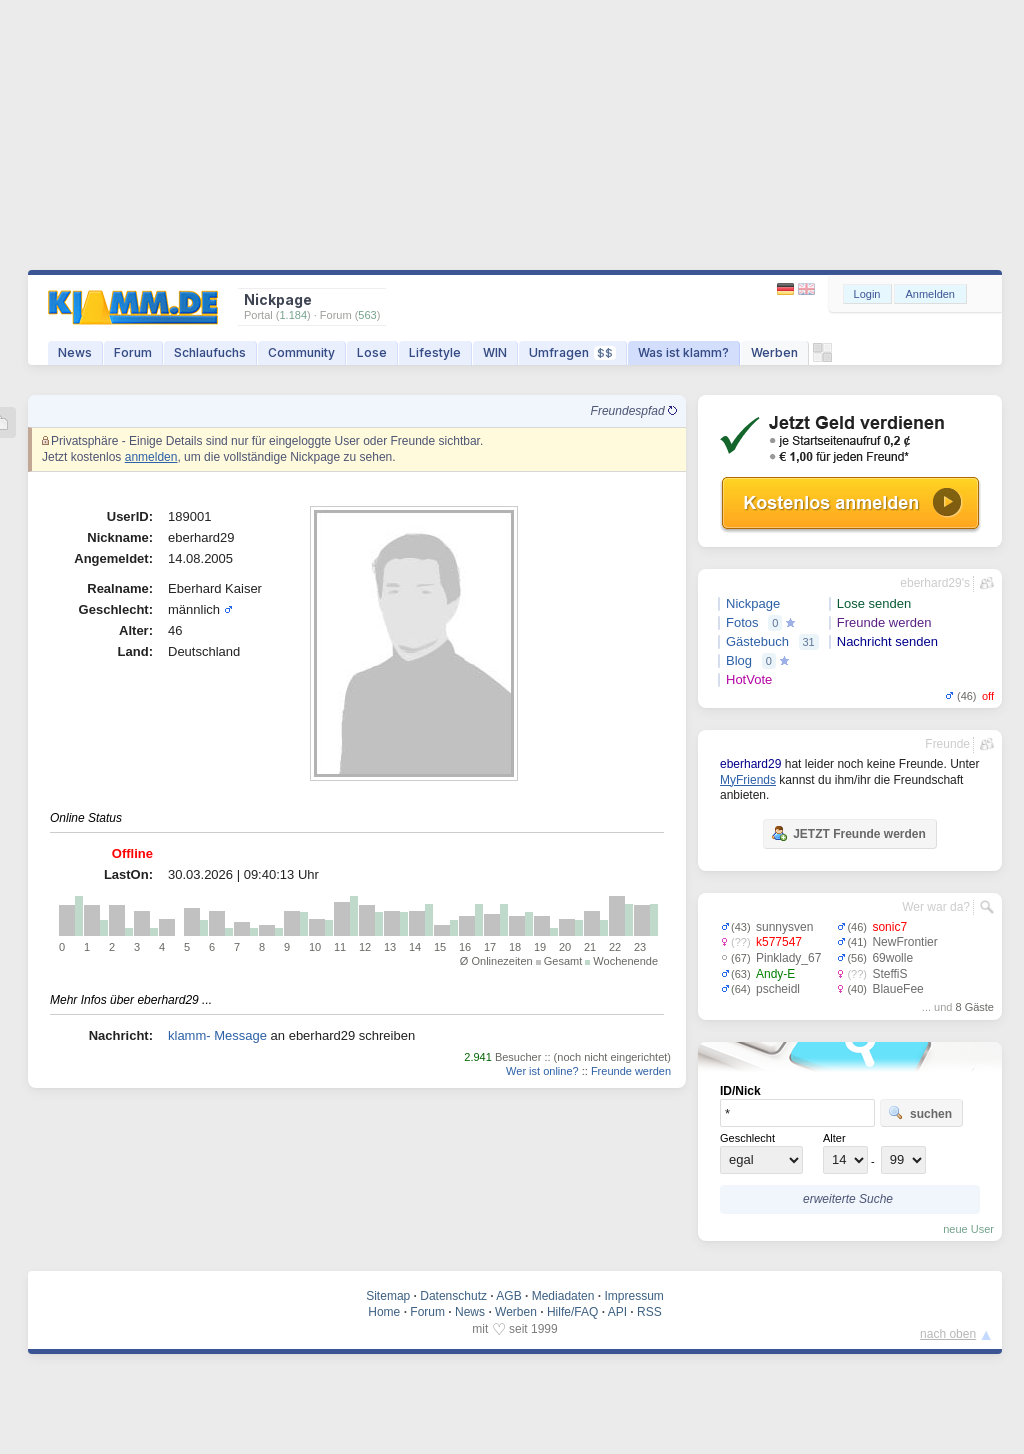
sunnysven (784, 927)
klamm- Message (217, 1035)
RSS (649, 1312)
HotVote (749, 679)
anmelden (151, 457)
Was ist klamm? (683, 352)
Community (301, 352)
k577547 (779, 942)
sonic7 (889, 927)
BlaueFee (897, 989)
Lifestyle (435, 352)
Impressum (633, 1296)
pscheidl (778, 989)
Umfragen (572, 352)
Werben (774, 352)
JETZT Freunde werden (848, 833)
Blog (739, 660)
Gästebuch (757, 641)
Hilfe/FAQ (572, 1312)
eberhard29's (935, 583)
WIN (495, 352)
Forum (133, 352)
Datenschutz (453, 1296)
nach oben (948, 1334)
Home (384, 1312)
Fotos (742, 622)
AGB (508, 1296)
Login (867, 294)
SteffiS (889, 974)
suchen (920, 1113)
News (75, 352)
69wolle (892, 958)
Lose (372, 352)
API (617, 1312)
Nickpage (753, 603)
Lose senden (874, 603)
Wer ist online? (542, 1071)
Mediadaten (563, 1296)
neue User (968, 1229)
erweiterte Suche (848, 1199)
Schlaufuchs (210, 352)
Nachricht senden (887, 641)
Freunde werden (631, 1071)
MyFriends (748, 780)
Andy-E (775, 974)
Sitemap (388, 1296)
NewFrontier (904, 942)
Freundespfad (634, 411)
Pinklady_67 (788, 958)
